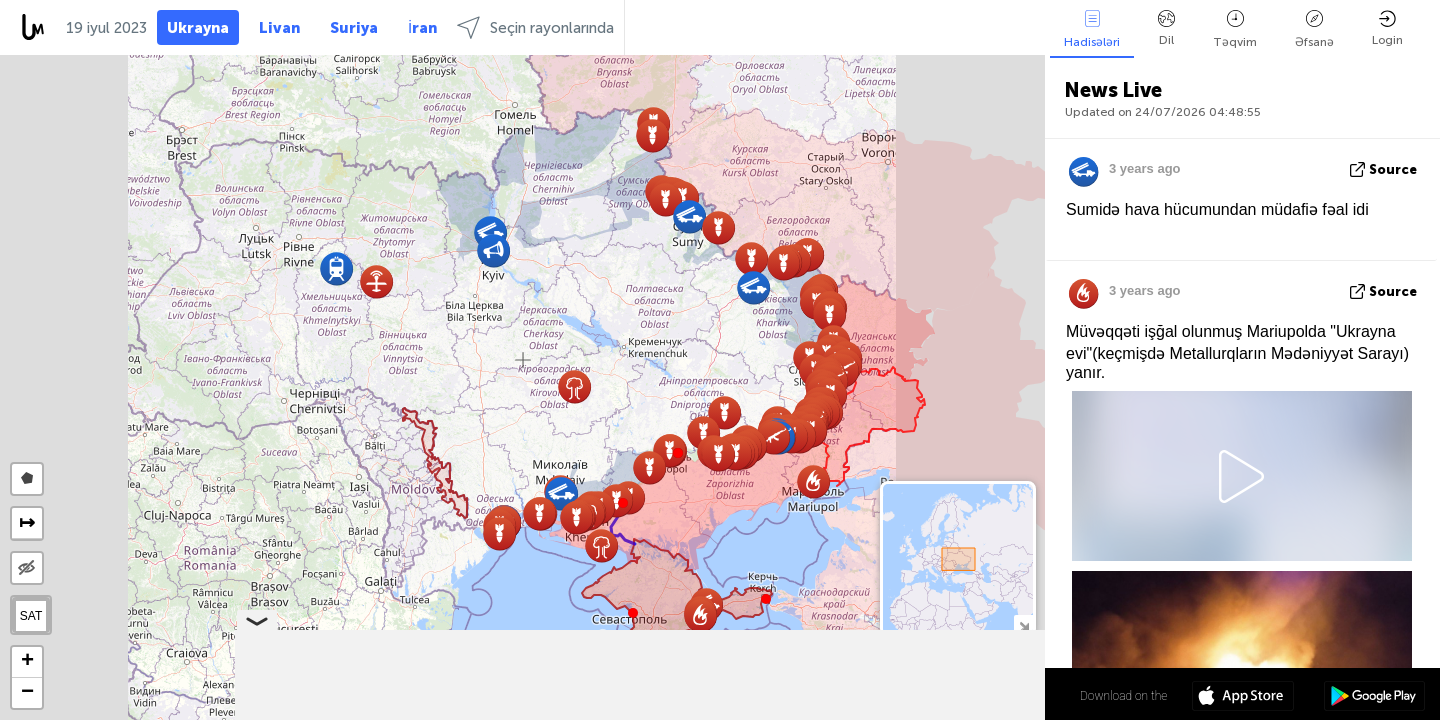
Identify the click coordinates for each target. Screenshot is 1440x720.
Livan (279, 28)
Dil (1166, 28)
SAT (31, 616)
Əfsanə (1314, 29)
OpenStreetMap (932, 711)
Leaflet (726, 711)
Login (1387, 28)
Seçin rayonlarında (535, 27)
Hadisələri (1092, 29)
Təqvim (1235, 29)
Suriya (354, 28)
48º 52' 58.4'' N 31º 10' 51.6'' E (966, 695)
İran (422, 28)
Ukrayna (198, 28)
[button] (678, 453)
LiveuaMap (857, 711)
